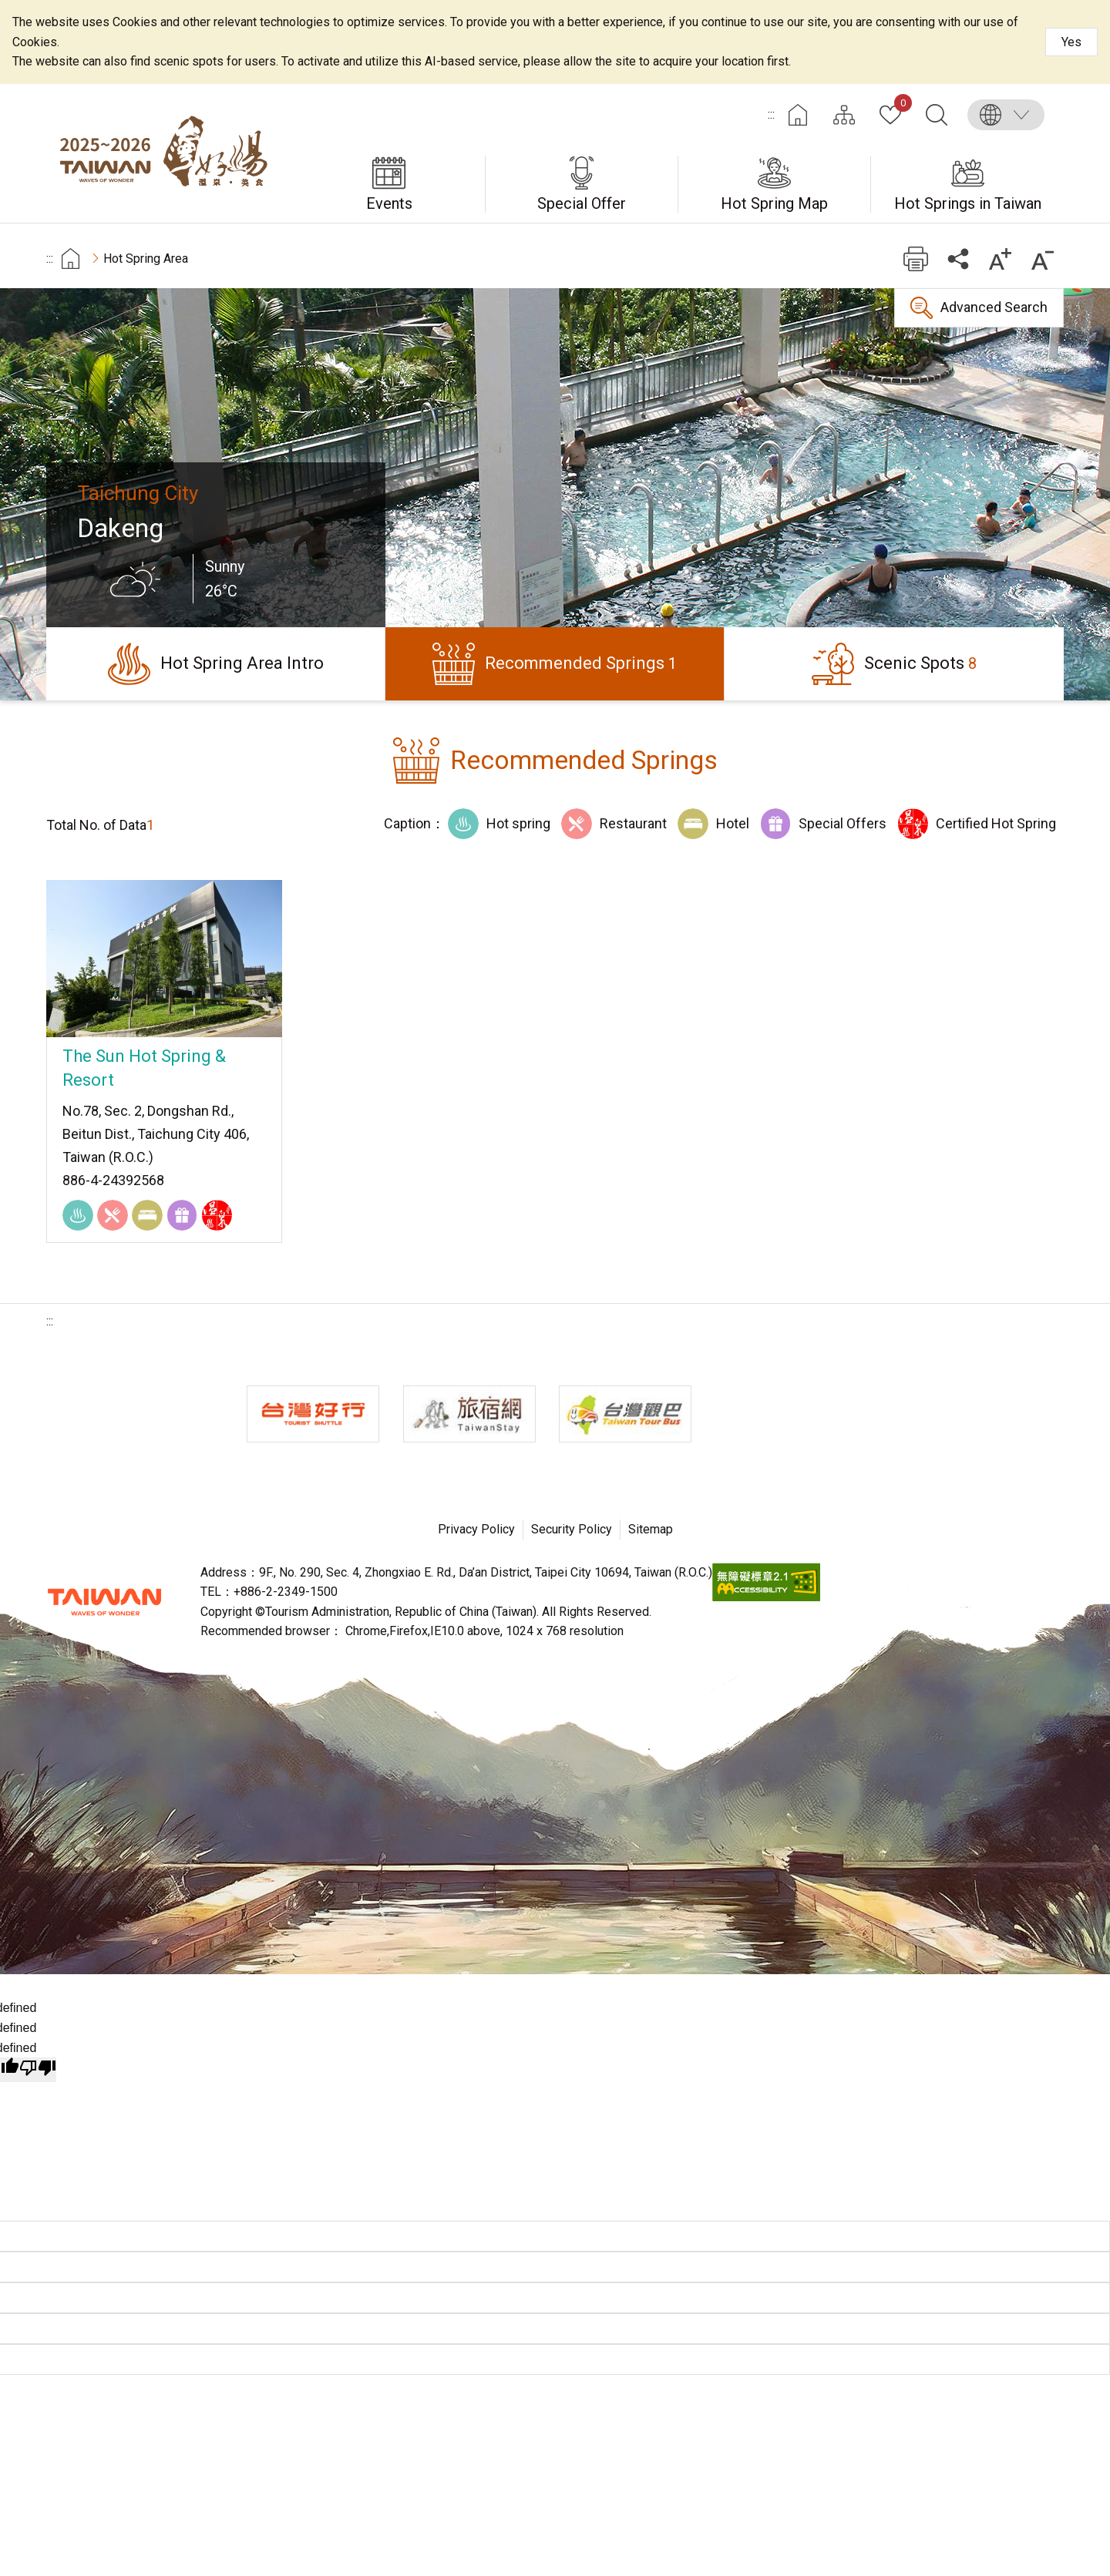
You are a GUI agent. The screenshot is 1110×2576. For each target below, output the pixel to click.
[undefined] (37, 2069)
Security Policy (571, 1529)
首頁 (70, 258)
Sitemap (650, 1529)
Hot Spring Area (145, 258)
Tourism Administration (104, 1602)
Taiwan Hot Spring (169, 153)
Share (957, 258)
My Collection (900, 105)
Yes (1071, 42)
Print (915, 258)
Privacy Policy (476, 1529)
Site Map (844, 114)
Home (797, 114)
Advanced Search (994, 307)
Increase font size (1000, 258)
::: (771, 114)
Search (936, 114)
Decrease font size (1042, 258)
